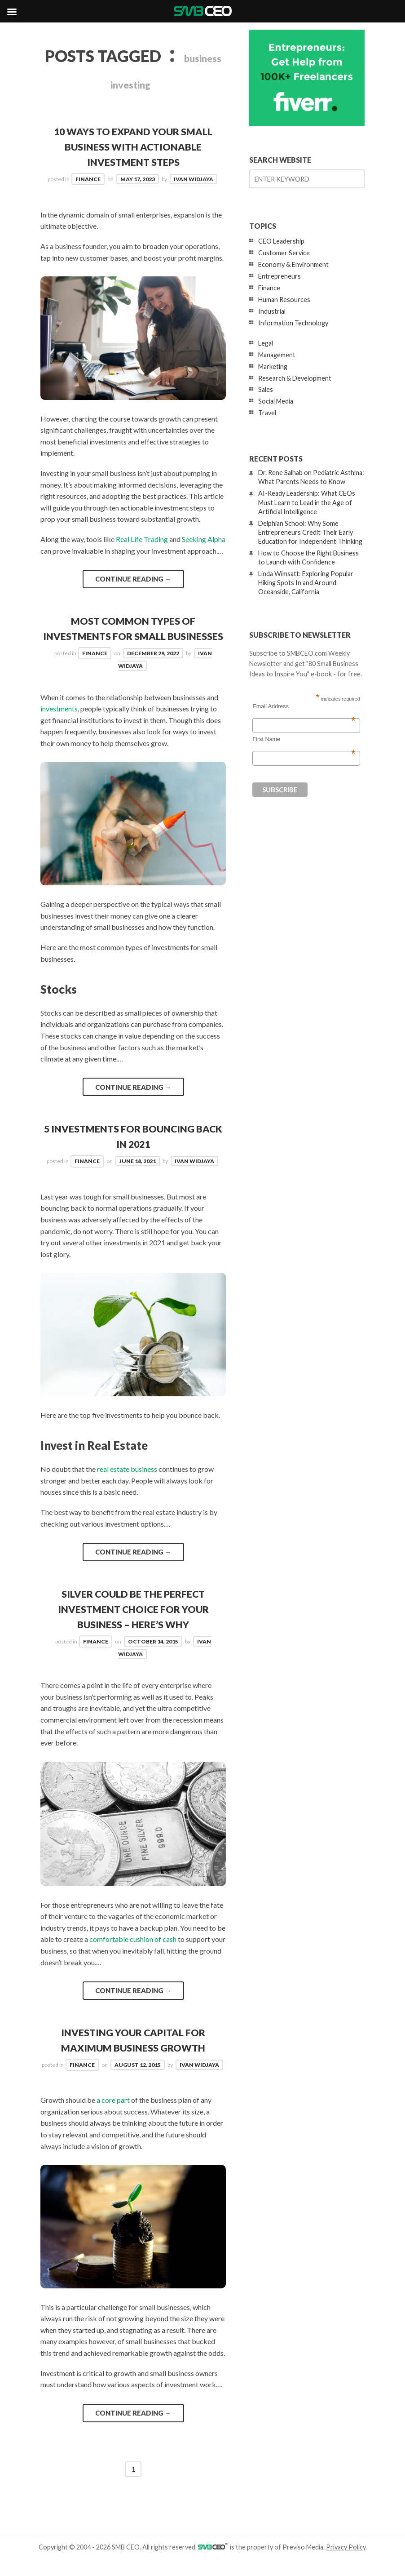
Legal (265, 343)
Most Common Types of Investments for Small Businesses (133, 635)
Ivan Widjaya (193, 178)
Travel (267, 413)
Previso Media (302, 2560)
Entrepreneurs (279, 276)
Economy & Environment (293, 264)
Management (276, 355)
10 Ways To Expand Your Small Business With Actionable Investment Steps (133, 146)
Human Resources (284, 299)
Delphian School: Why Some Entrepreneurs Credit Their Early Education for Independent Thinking (310, 532)
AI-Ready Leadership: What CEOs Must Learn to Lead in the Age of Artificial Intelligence (306, 502)
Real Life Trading (142, 538)
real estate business (127, 1483)
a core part (113, 2113)
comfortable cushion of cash (132, 1953)
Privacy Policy (345, 2560)
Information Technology (293, 323)
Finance (88, 178)
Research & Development (294, 378)
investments (59, 723)
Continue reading (133, 578)
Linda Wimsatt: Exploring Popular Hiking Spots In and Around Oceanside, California (305, 582)
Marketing (272, 366)
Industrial (272, 311)
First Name (303, 739)
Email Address (303, 706)
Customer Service (284, 253)
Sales (265, 389)
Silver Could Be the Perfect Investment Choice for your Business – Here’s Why (133, 1623)
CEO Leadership (281, 241)
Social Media (275, 401)
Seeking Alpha (203, 538)
